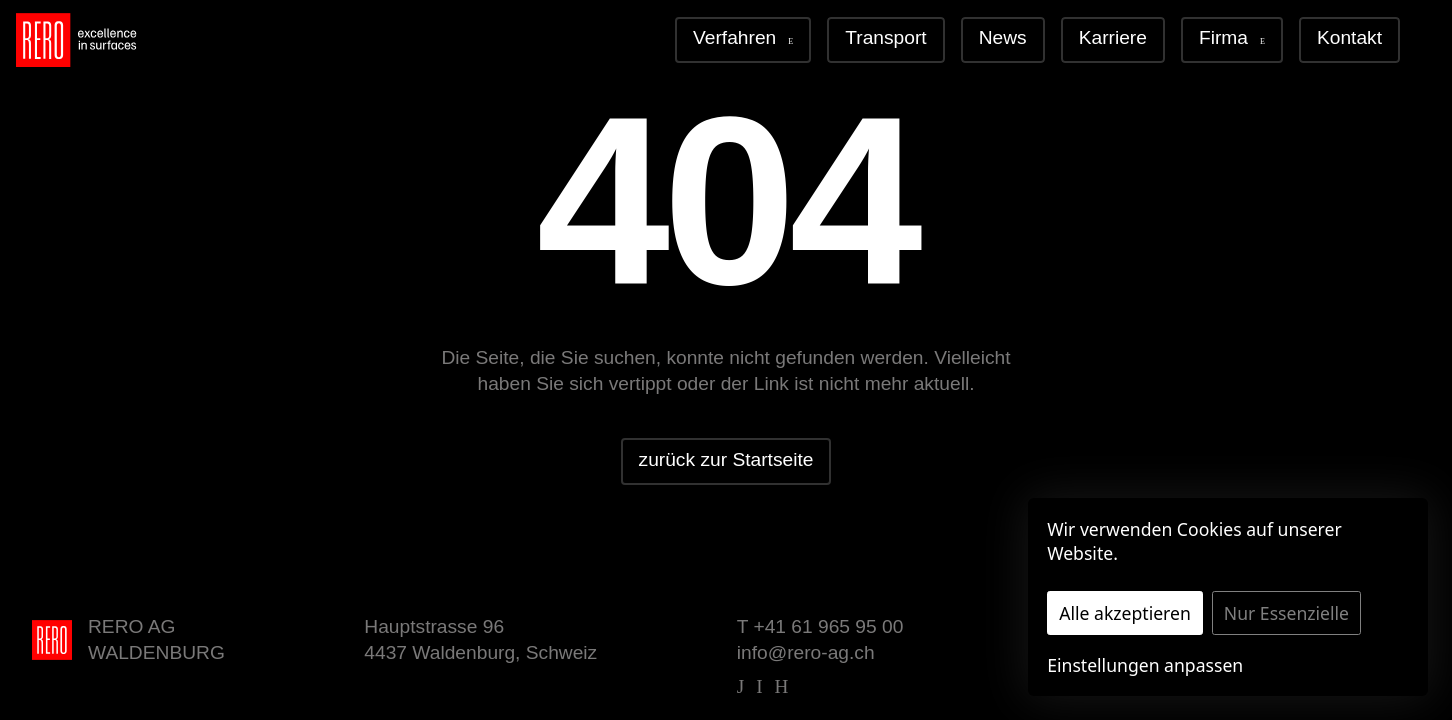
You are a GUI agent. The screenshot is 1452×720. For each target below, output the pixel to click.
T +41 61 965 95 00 (820, 626)
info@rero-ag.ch (806, 652)
